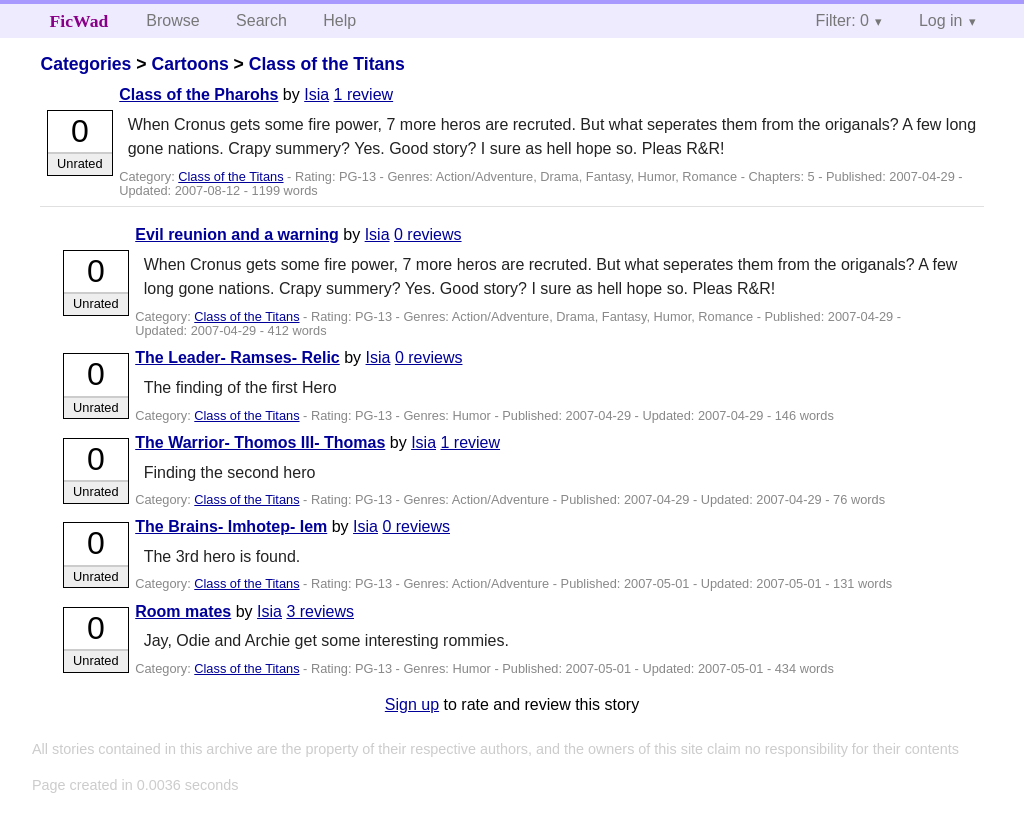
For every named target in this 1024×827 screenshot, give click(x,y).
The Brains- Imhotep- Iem (231, 526)
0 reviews (428, 234)
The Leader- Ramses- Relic (237, 357)
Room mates (183, 611)
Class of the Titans (327, 64)
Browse (172, 20)
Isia (316, 94)
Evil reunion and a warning (237, 234)
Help (339, 20)
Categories (85, 64)
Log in (941, 20)
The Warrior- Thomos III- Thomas (260, 442)
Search (261, 20)
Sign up (412, 704)
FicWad (79, 21)
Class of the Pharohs (198, 94)
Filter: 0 (842, 20)
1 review (364, 94)
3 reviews (320, 611)
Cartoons (189, 64)
